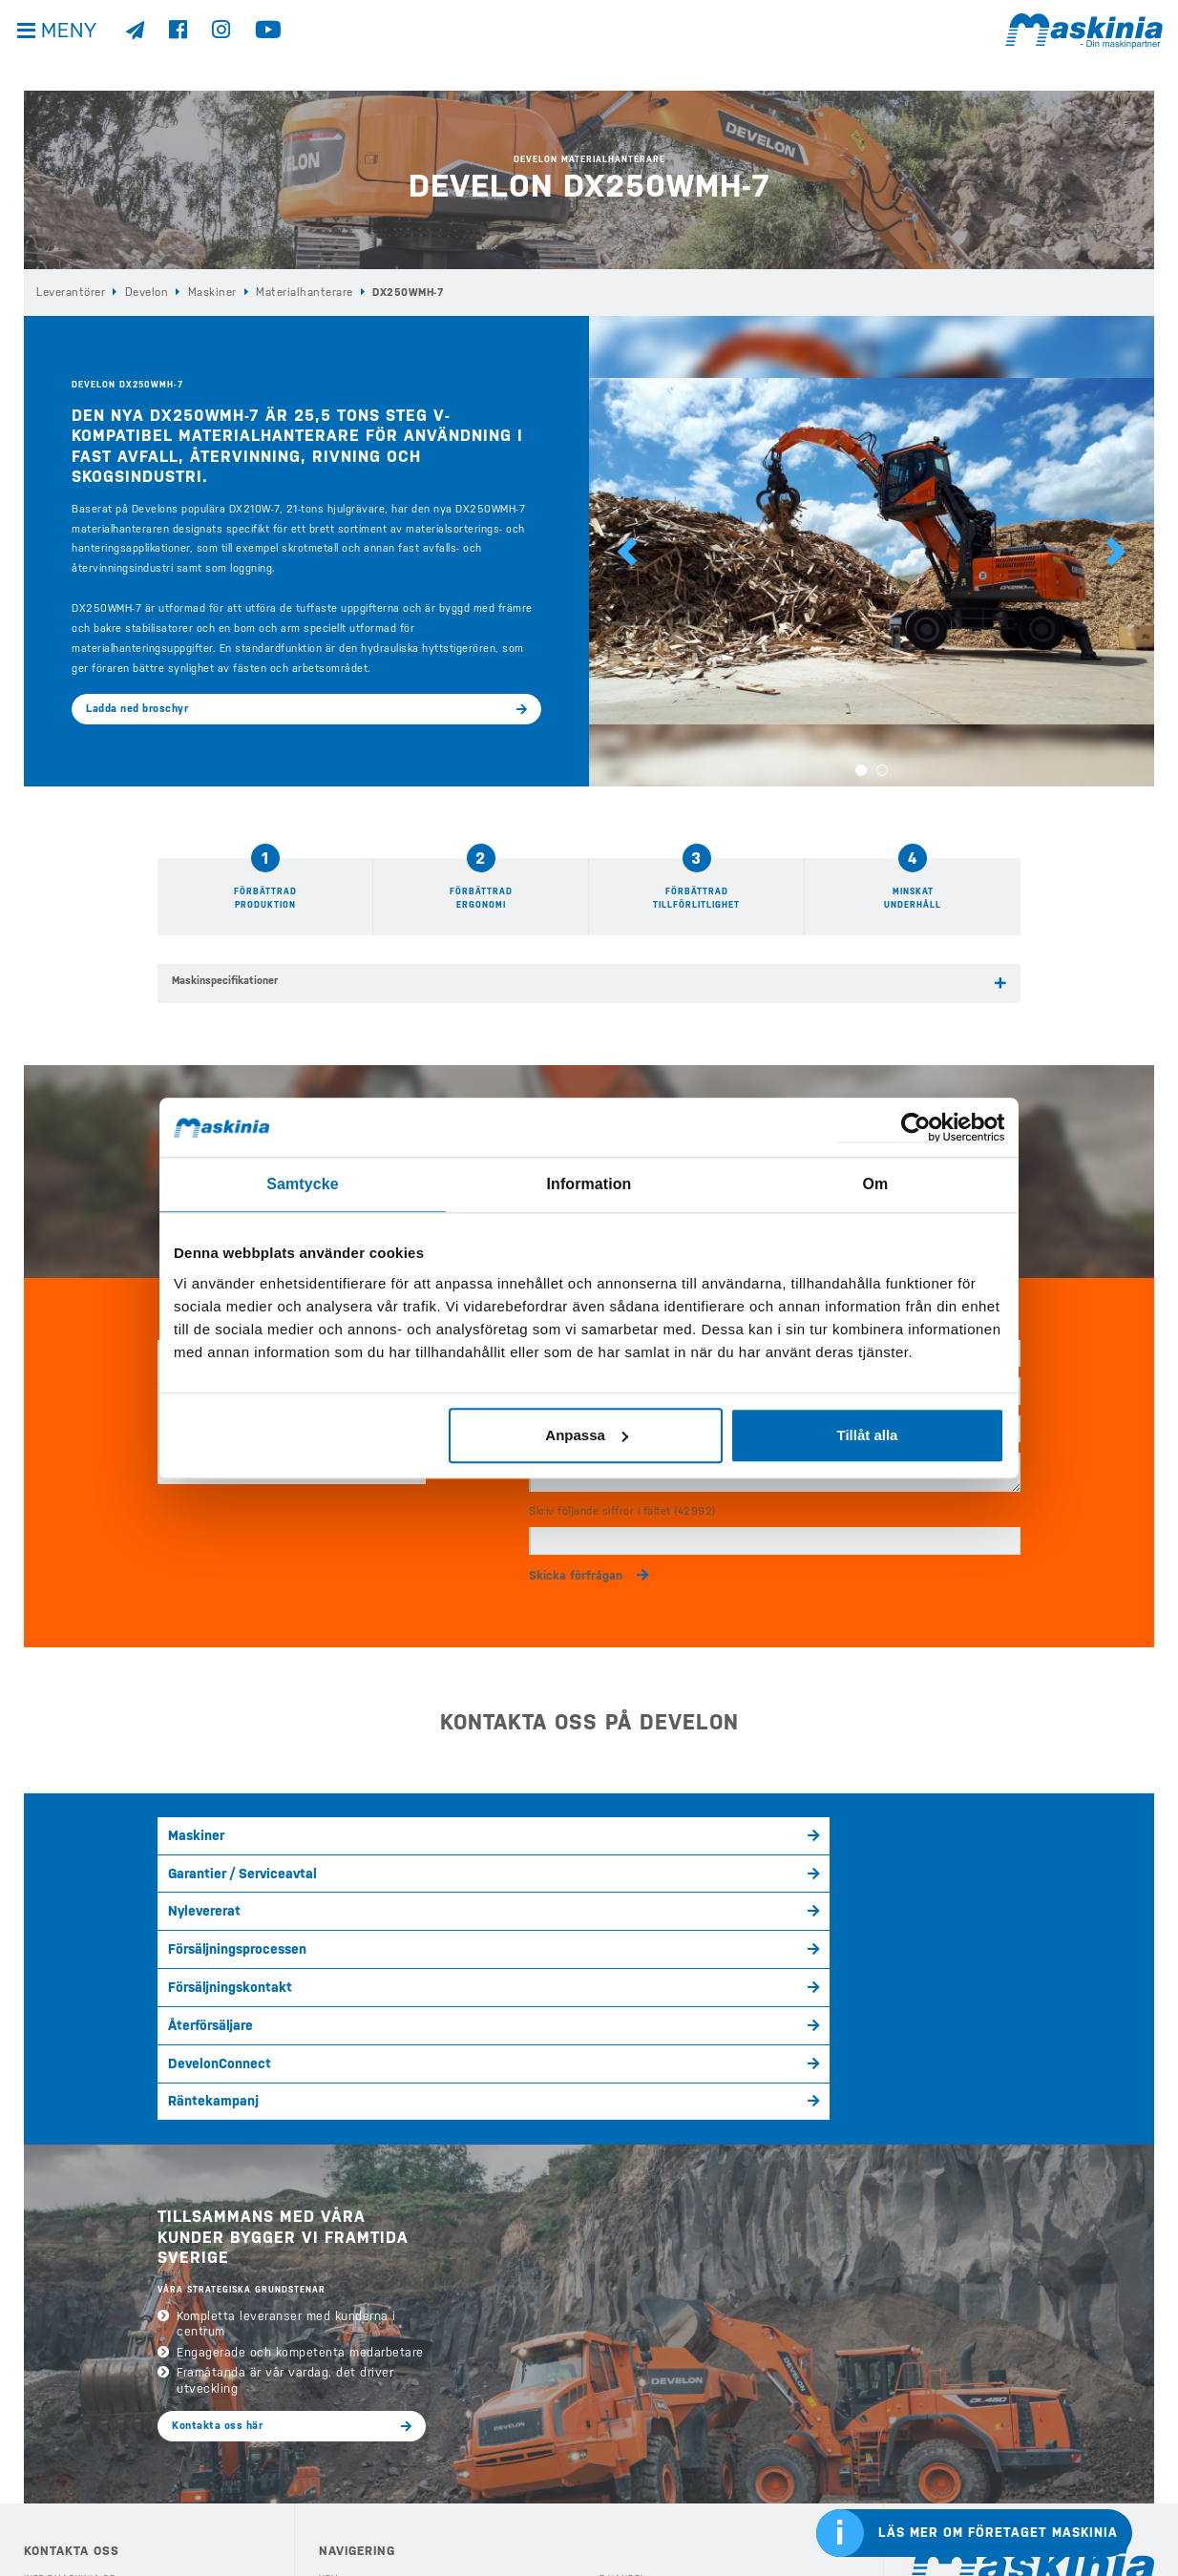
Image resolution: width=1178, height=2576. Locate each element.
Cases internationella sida (991, 2428)
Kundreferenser (642, 2414)
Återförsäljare (421, 1859)
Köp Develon (351, 2362)
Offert (616, 2494)
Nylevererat (631, 1822)
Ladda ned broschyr (137, 708)
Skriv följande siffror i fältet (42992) (622, 1495)
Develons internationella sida (999, 2383)
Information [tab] (589, 1184)
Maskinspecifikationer (225, 980)
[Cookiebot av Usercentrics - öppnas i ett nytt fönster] (920, 1128)
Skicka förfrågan (575, 1557)
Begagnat (623, 2362)
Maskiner (205, 291)
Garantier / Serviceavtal (445, 1822)
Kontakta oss (59, 2523)
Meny (76, 47)
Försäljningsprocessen (873, 1822)
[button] (627, 550)
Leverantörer (69, 291)
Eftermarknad (354, 2520)
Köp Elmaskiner (359, 2441)
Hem (329, 2335)
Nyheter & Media (642, 2388)
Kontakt (620, 2467)
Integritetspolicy (70, 2471)
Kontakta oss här (217, 2182)
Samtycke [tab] (303, 1184)
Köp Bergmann (355, 2414)
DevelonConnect (642, 1859)
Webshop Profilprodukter (667, 2520)
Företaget (625, 2441)
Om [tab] (875, 1184)
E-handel (622, 2335)
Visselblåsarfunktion (81, 2497)
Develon (143, 291)
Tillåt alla (866, 1433)
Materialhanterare (292, 291)
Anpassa (586, 1433)
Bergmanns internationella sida (1004, 2474)
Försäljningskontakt (220, 1859)
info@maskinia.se (69, 2335)
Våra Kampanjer (359, 2467)
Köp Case (342, 2388)
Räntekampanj (853, 1859)
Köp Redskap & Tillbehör (383, 2494)
